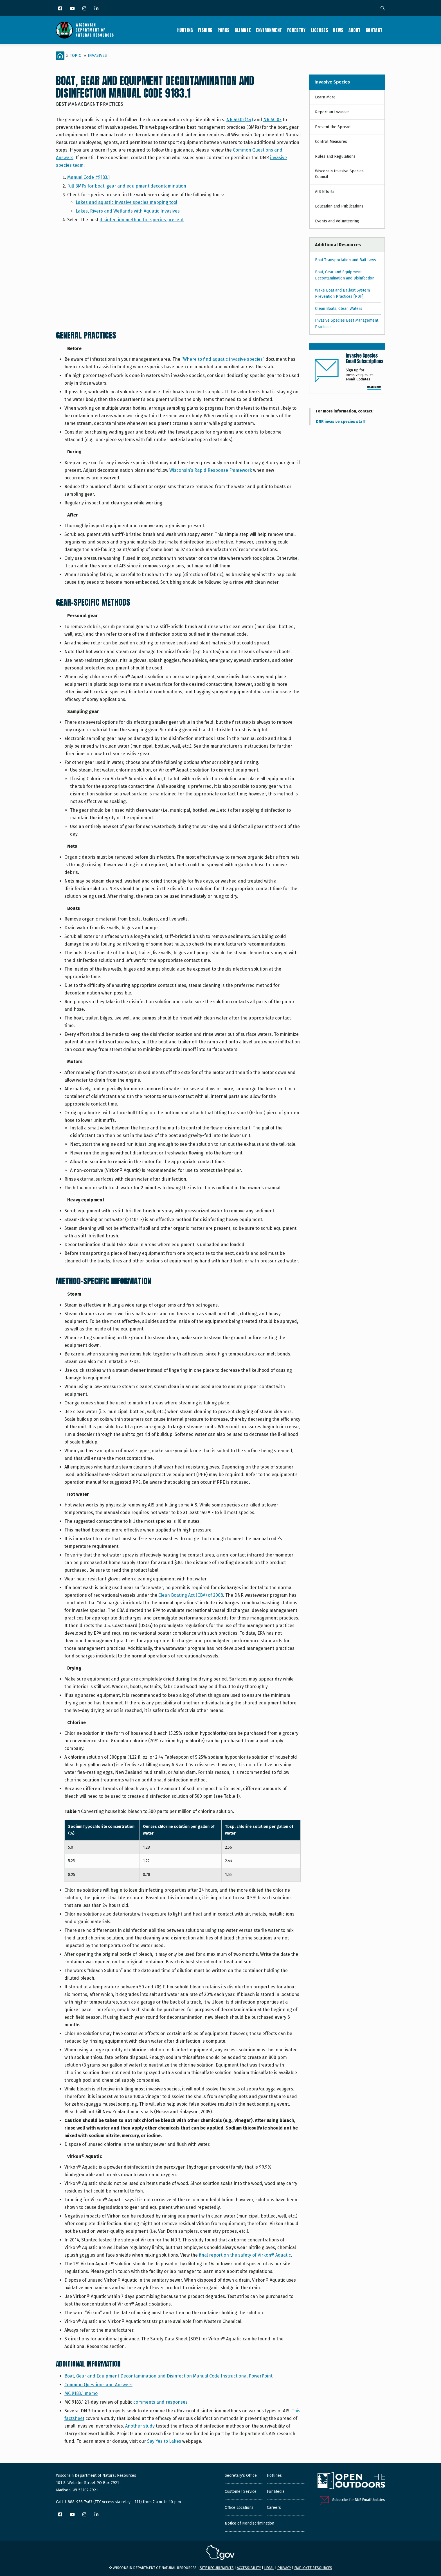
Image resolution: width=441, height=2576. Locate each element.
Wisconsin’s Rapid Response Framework (210, 470)
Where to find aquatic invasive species (223, 359)
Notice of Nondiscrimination (249, 2523)
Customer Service (240, 2491)
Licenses (319, 30)
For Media (275, 2491)
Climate (243, 30)
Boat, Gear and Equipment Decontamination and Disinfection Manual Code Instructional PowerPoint (168, 2376)
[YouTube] (72, 8)
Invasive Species (332, 82)
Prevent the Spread (332, 127)
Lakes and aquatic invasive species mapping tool (126, 202)
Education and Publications (339, 206)
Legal (269, 2568)
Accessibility (249, 2568)
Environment (269, 30)
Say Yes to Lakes (164, 2441)
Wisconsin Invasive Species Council (339, 174)
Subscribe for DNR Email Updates (358, 2500)
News (338, 30)
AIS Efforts (324, 191)
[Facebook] (60, 8)
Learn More (325, 97)
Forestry (296, 30)
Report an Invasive (332, 112)
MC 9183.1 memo (81, 2393)
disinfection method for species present (142, 219)
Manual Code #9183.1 (88, 177)
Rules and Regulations (335, 156)
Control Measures (331, 141)
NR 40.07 (272, 119)
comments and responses (160, 2402)
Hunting (185, 30)
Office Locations (239, 2507)
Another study (140, 2426)
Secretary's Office (241, 2475)
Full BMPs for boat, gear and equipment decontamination (126, 186)
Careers (274, 2507)
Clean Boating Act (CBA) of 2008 (190, 1595)
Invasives (97, 55)
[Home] (60, 55)
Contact (374, 30)
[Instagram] (84, 8)
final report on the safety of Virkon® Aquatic (245, 2255)
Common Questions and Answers (98, 2384)
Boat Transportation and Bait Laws (345, 260)
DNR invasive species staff (341, 421)
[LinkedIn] (97, 8)
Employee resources (313, 2568)
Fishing (205, 30)
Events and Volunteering (337, 221)
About (354, 30)
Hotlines (274, 2475)
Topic (75, 55)
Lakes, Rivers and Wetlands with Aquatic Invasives (128, 211)
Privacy (284, 2568)
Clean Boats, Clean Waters (338, 308)
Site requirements (217, 2568)
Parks (223, 30)
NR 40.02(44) (239, 119)
